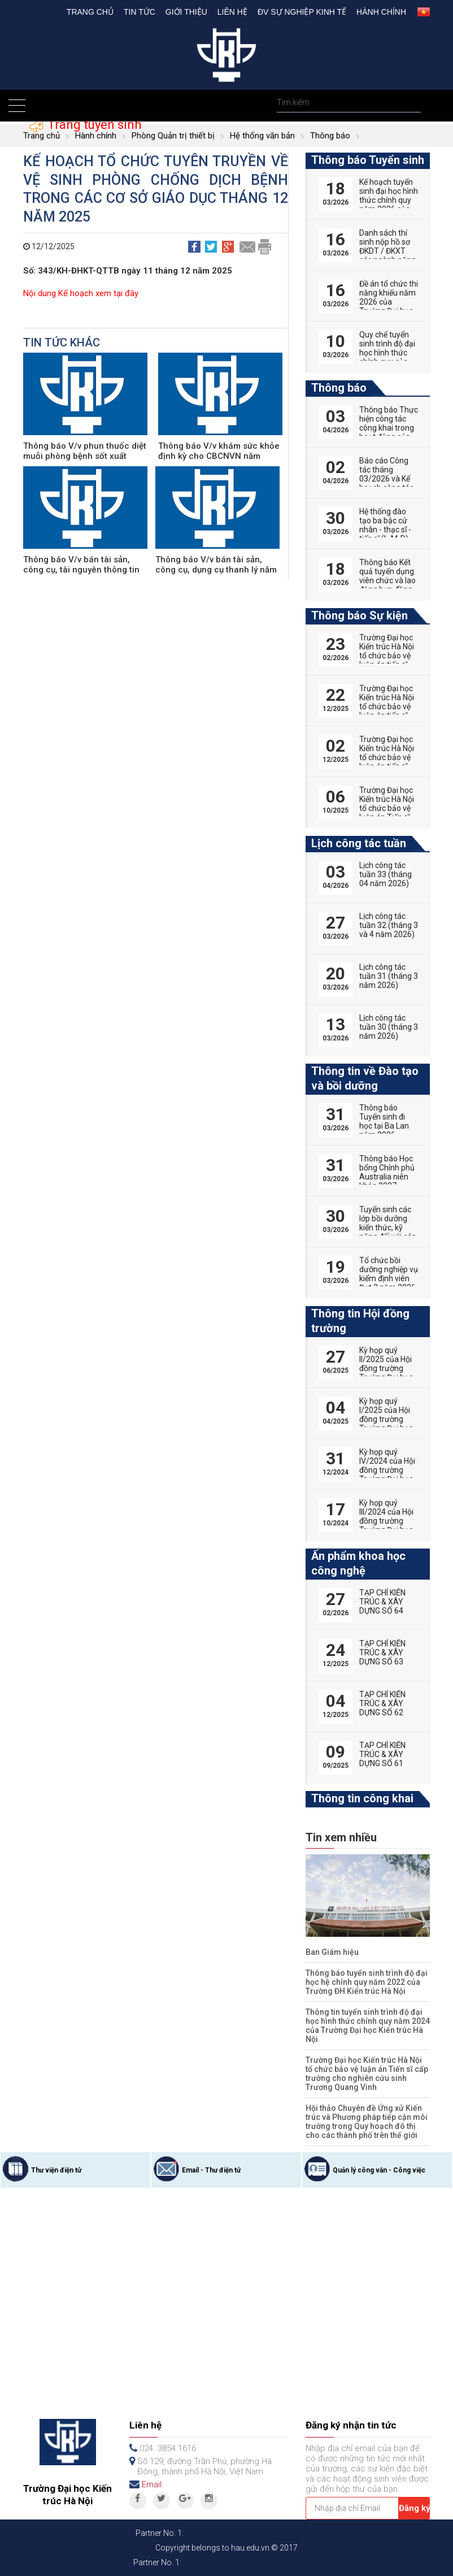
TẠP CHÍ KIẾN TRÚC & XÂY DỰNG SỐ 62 (382, 1703)
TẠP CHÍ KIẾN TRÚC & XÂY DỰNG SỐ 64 (382, 1601)
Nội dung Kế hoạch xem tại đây (80, 293)
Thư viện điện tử (56, 2170)
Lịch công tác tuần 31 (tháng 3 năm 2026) (388, 976)
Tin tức (139, 11)
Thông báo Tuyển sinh (367, 160)
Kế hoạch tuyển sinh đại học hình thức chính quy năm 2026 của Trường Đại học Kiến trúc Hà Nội (388, 204)
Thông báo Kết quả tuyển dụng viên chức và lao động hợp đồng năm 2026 (387, 580)
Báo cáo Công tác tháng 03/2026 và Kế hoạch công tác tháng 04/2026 (386, 478)
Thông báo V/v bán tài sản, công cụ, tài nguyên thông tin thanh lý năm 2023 (81, 569)
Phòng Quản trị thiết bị (173, 136)
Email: (152, 2484)
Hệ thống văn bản (262, 136)
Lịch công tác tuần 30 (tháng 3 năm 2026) (388, 1026)
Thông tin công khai (362, 1798)
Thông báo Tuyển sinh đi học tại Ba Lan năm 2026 (384, 1121)
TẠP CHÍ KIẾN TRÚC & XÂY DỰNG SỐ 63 (382, 1652)
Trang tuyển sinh (93, 125)
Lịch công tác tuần (358, 843)
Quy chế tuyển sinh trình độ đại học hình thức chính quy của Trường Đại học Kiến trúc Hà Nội (387, 357)
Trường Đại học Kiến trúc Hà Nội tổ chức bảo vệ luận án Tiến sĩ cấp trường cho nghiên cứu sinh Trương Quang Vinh (367, 2073)
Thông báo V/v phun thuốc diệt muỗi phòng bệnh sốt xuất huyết (84, 456)
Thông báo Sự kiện (359, 615)
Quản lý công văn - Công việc (379, 2170)
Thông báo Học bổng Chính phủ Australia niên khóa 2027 (387, 1172)
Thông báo (330, 136)
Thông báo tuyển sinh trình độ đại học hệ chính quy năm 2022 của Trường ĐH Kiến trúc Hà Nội (367, 1982)
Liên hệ (232, 11)
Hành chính (381, 11)
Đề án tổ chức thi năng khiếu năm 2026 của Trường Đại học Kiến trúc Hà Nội (388, 301)
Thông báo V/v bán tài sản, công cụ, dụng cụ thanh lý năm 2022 (216, 569)
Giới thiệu (186, 11)
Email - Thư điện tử (211, 2170)
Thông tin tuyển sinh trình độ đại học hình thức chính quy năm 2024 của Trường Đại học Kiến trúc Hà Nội (368, 2025)
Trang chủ (90, 11)
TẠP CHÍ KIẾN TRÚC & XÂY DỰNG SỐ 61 (382, 1754)
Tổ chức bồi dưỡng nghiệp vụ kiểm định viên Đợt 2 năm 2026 (388, 1274)
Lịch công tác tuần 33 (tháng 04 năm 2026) (385, 874)
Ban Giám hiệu (332, 1952)
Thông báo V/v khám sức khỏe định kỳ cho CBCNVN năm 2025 (219, 456)
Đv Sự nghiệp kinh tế (302, 11)
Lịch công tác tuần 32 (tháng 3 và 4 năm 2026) (388, 925)
